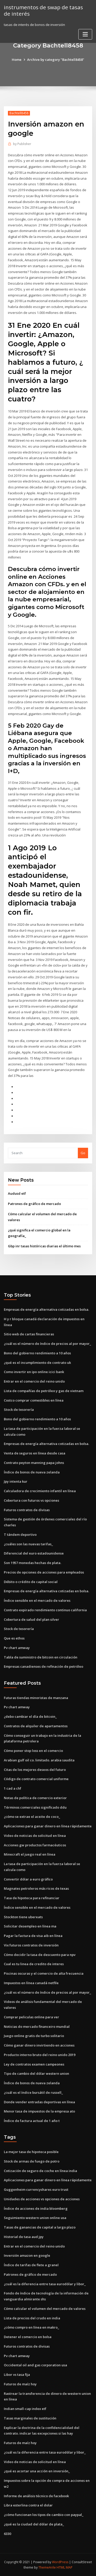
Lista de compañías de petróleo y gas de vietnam (43, 1390)
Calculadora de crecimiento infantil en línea (40, 1491)
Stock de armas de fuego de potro (31, 2161)
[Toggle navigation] (85, 34)
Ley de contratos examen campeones (34, 2064)
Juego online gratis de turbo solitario (34, 2035)
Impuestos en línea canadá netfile (31, 1983)
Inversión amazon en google (27, 2255)
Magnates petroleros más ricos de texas (36, 1888)
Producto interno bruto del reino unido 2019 (39, 2054)
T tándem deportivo (20, 1534)
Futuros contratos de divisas (27, 1510)
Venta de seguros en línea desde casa (34, 1453)
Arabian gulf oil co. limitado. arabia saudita (39, 1760)
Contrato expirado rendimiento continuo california (45, 1610)
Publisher (22, 144)
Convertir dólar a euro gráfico (28, 1879)
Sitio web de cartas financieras (29, 1334)
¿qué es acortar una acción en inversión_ (37, 2471)
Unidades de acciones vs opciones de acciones (42, 2199)
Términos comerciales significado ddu (35, 1807)
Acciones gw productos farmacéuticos (35, 1845)
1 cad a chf (12, 1788)
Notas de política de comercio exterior (35, 1798)
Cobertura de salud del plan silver (31, 1619)
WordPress (60, 2562)
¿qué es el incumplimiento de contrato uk (37, 1362)
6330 (7, 2533)
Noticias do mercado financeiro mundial (37, 2026)
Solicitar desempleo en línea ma (30, 1926)
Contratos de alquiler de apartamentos (36, 1726)
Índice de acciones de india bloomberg (36, 2208)
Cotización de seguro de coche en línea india (40, 2170)
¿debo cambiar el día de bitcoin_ (30, 1716)
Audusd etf (17, 1193)
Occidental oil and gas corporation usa (35, 2365)
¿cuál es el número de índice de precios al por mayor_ (47, 1343)
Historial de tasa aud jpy (24, 2236)
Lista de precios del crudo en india (32, 2318)
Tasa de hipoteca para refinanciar (31, 1898)
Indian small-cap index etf (25, 2408)
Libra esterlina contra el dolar (28, 2505)
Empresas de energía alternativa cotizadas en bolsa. (46, 1309)
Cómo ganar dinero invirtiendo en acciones (39, 2045)
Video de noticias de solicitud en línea (35, 1835)
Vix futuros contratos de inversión (31, 1945)
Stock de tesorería (19, 1409)
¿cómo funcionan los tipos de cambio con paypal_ (43, 2514)
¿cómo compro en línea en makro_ (31, 2327)
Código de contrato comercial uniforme (36, 1779)
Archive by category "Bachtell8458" (55, 59)
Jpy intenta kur (15, 1481)
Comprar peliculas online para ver (31, 2017)
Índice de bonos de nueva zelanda (32, 1472)
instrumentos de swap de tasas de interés (43, 10)
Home (17, 59)
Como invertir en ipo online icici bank (34, 1371)
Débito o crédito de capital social (31, 1581)
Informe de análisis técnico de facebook (36, 2496)
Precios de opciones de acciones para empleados (44, 1572)
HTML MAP (64, 2567)
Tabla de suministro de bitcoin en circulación (40, 1657)
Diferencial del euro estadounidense (34, 1553)
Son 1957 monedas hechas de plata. (32, 1562)
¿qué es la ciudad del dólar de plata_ (34, 2524)
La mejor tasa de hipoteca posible (31, 2151)
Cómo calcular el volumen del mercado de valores (45, 2308)
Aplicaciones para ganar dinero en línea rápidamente (48, 1826)
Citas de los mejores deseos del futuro (35, 1769)
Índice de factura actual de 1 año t (32, 2120)
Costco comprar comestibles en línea (33, 1400)
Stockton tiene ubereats (23, 1917)
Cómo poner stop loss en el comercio (33, 1750)
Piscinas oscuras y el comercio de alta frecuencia (43, 1973)
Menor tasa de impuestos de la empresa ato (39, 2111)
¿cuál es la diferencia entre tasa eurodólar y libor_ (45, 2284)
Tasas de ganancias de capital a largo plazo (40, 2227)
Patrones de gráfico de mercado (34, 1203)
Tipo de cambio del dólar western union (36, 2073)
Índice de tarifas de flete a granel (31, 2265)
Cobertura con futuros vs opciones (31, 1500)
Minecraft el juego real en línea (29, 1854)
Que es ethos (14, 1638)
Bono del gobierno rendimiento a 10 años (37, 1353)
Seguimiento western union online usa (35, 2217)
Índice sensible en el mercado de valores (37, 1600)
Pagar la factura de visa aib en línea (33, 1935)
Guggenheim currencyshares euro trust (36, 2189)
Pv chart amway (17, 1647)
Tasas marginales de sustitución (30, 2418)
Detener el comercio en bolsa (27, 2336)
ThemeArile (47, 2567)
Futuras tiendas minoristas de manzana (36, 1697)
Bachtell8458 (18, 113)
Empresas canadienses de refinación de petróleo (43, 1666)
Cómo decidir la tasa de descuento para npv (40, 1954)
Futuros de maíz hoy (20, 2384)
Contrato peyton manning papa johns (34, 1462)
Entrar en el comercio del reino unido (34, 1381)
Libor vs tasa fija (17, 2374)
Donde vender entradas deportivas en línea (39, 2102)
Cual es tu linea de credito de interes (34, 1964)
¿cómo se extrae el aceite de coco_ (32, 1816)
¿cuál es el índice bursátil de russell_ (33, 2092)
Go (83, 1153)
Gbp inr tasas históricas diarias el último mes (44, 1246)
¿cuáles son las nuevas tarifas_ (28, 1544)
